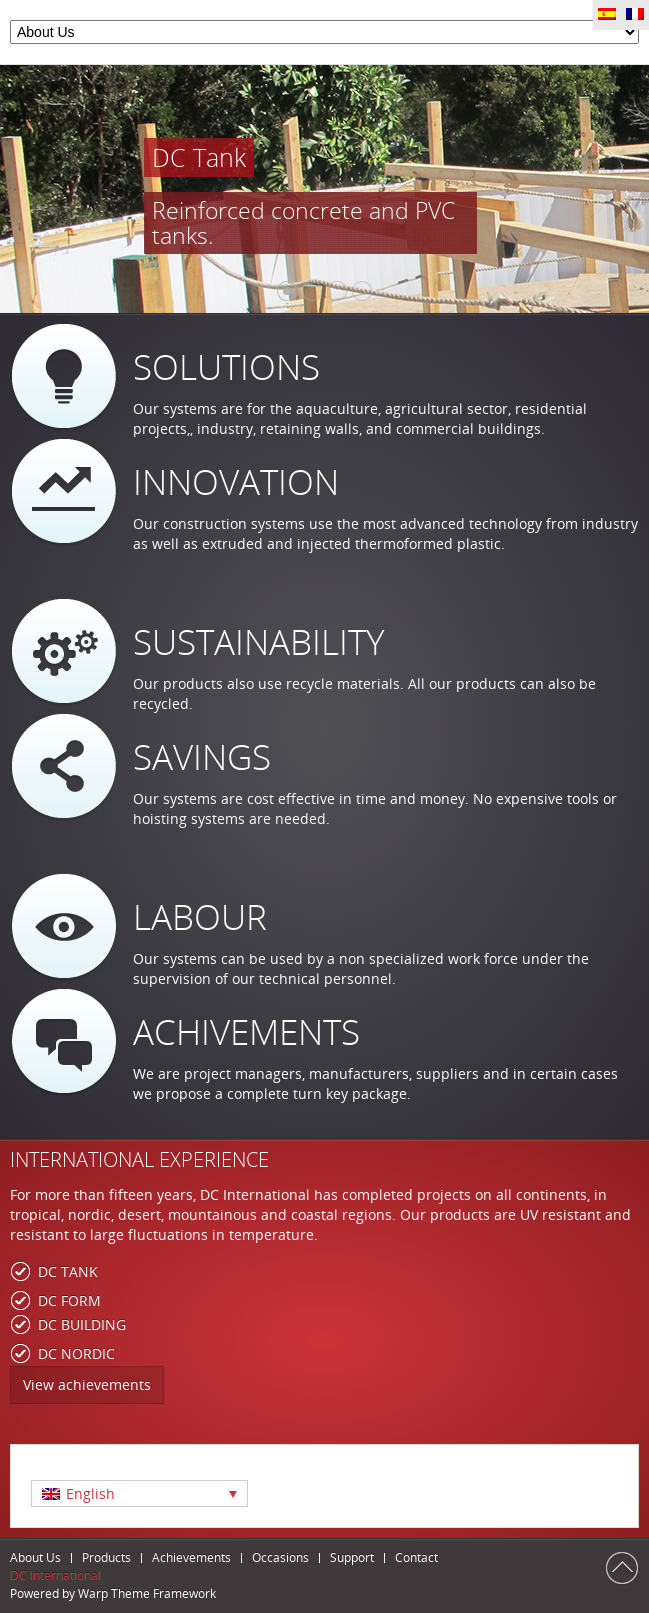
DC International (55, 1575)
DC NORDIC (76, 1353)
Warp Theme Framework (147, 1593)
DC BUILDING (82, 1324)
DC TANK (68, 1271)
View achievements (87, 1384)
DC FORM (69, 1300)
